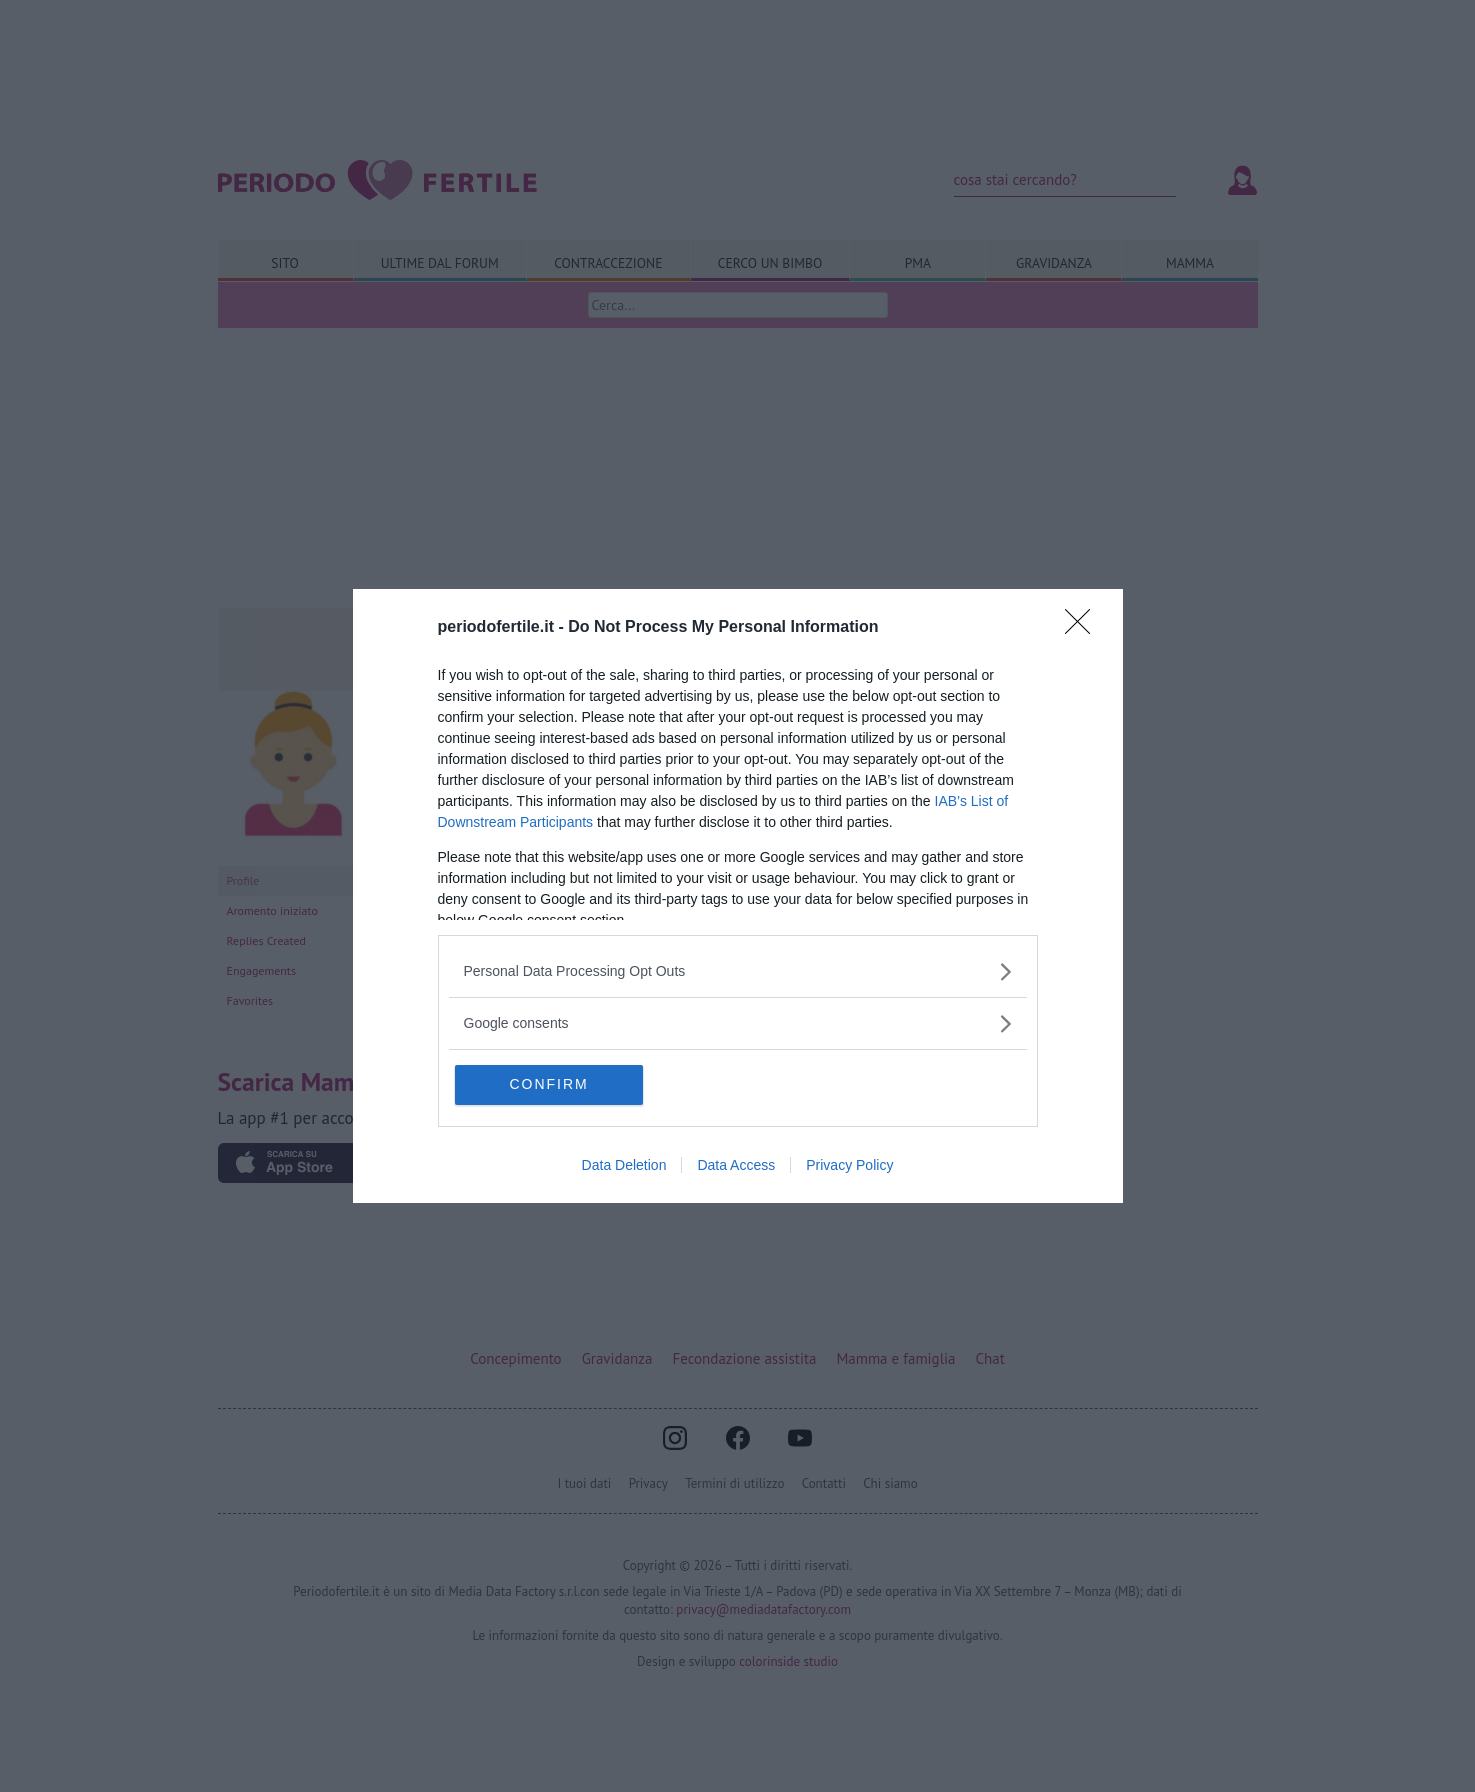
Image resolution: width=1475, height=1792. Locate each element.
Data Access (736, 1166)
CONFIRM (550, 1085)
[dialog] (738, 896)
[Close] (1084, 628)
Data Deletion (624, 1166)
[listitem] (738, 971)
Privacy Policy (849, 1166)
